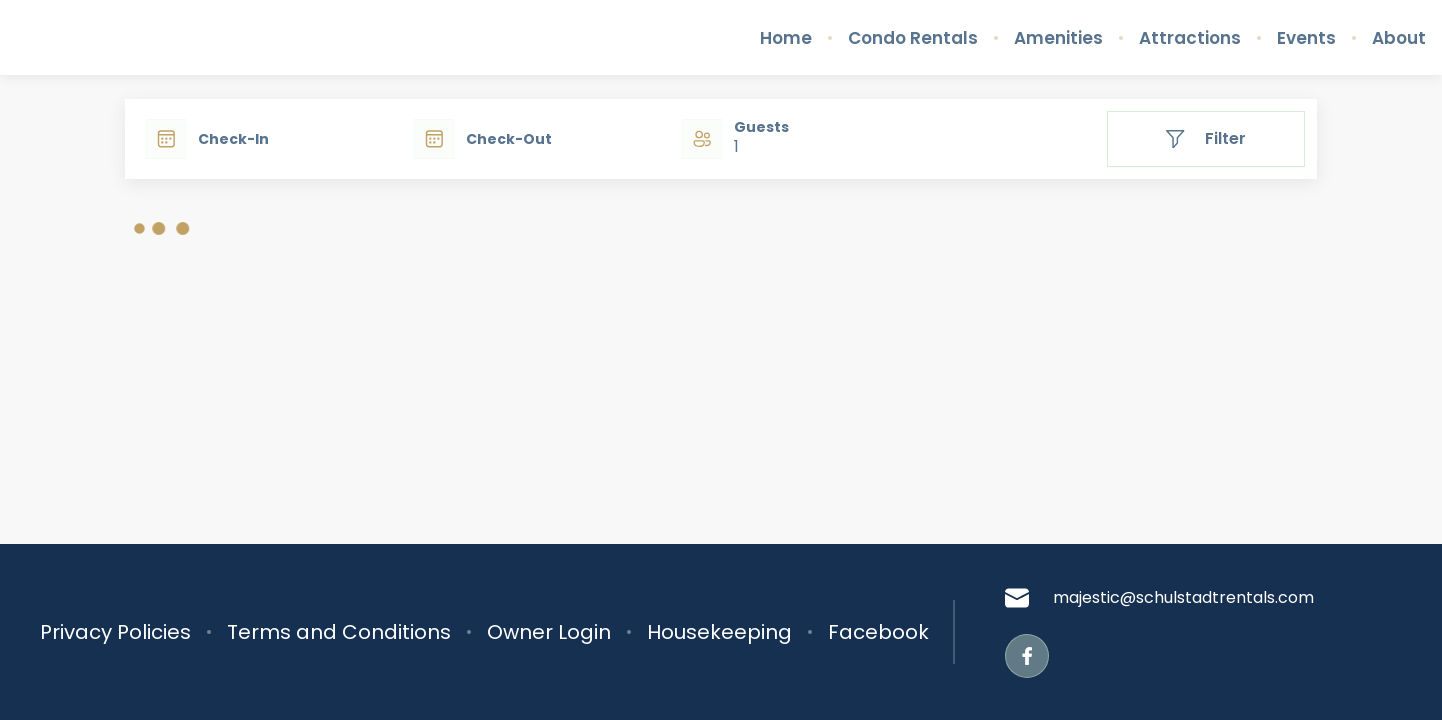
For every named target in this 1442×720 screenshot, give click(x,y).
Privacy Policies (115, 632)
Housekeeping (719, 632)
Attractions (1190, 38)
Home (786, 38)
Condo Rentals (913, 38)
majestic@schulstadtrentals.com (1159, 598)
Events (1306, 38)
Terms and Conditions (339, 632)
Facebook (878, 632)
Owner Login (549, 632)
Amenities (1058, 38)
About (1399, 38)
